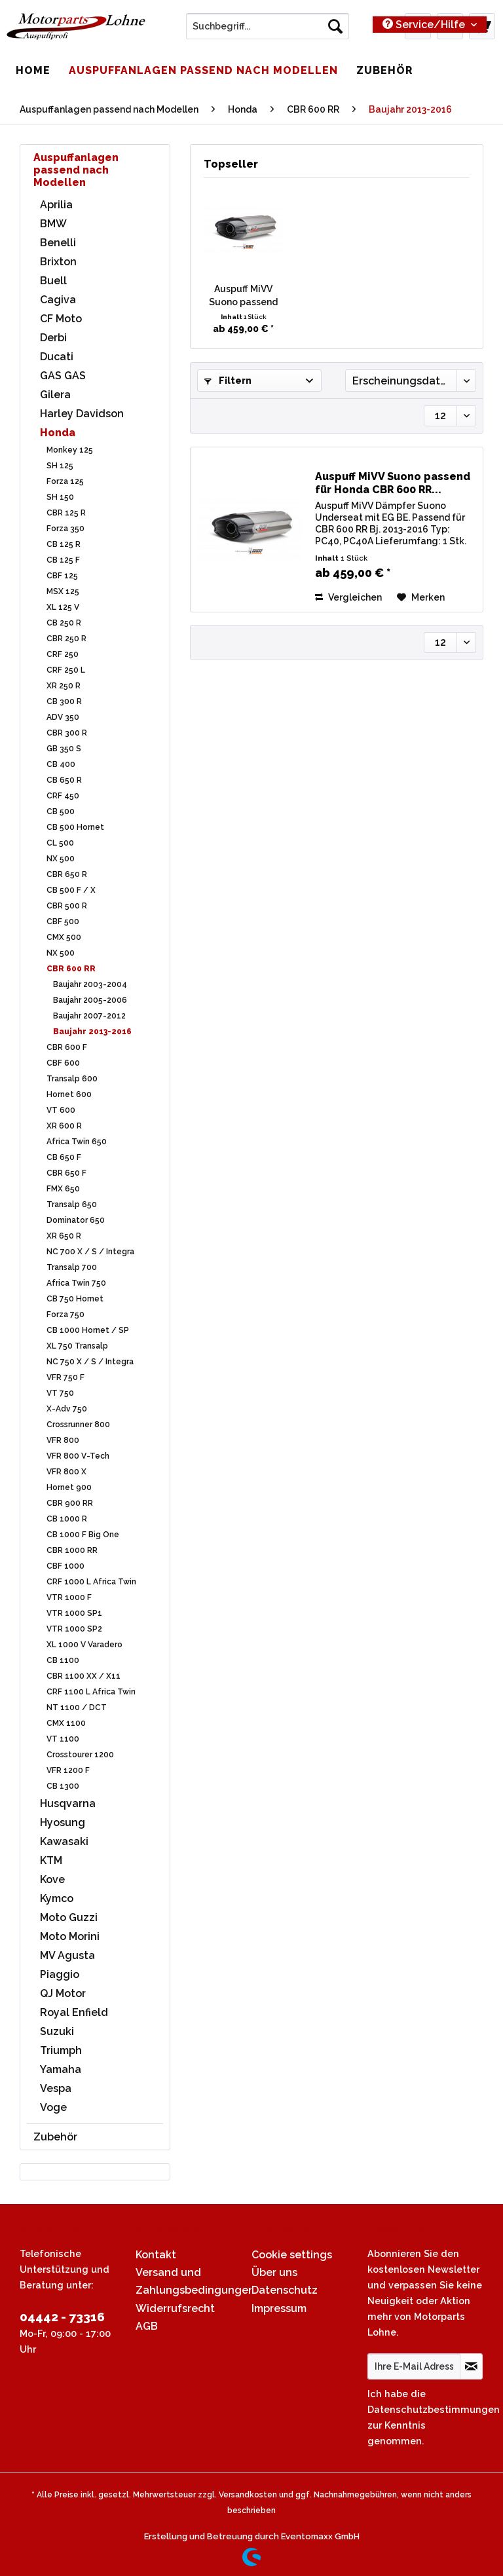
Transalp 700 (72, 1267)
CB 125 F (63, 560)
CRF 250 (63, 654)
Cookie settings (292, 2255)
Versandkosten (248, 2494)
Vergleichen (348, 597)
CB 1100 (63, 1660)
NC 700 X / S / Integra (90, 1251)
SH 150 (60, 497)
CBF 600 (63, 1063)
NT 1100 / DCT (77, 1707)
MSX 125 (63, 591)
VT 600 (61, 1110)
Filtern (228, 380)
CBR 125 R (66, 512)
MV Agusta (67, 1955)
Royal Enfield (74, 2012)
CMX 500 (64, 937)
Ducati (56, 356)
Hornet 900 (69, 1487)
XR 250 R (64, 685)
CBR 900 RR (70, 1503)
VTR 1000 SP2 (74, 1628)
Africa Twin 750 (76, 1283)
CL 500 (60, 843)
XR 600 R (64, 1125)
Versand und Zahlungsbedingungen (190, 2281)
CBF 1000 (65, 1566)
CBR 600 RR (71, 968)
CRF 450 (63, 795)
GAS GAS (63, 375)
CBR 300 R (67, 732)
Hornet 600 (69, 1094)
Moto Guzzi (69, 1917)
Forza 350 (65, 528)
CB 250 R (64, 622)
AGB (147, 2326)
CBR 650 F (66, 1173)
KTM (51, 1860)
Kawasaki (64, 1841)
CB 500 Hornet (75, 827)
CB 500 (61, 811)
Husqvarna (68, 1803)
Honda (57, 432)
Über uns (274, 2272)
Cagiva (58, 299)
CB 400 (61, 764)
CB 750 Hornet (75, 1298)
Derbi (53, 337)
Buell (53, 280)
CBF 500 (63, 921)
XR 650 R (64, 1236)
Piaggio (59, 1974)
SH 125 (60, 465)
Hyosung (62, 1822)
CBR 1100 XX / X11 (84, 1676)
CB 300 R (64, 701)
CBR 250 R (66, 638)
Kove (52, 1879)
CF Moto (61, 318)
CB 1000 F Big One (83, 1534)
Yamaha (60, 2069)
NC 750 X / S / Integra (90, 1361)
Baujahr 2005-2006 (90, 1000)
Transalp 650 (72, 1204)
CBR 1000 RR (72, 1550)
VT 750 (60, 1393)
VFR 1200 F (68, 1770)
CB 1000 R (67, 1518)
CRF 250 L (66, 670)
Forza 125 (65, 481)
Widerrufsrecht (175, 2308)
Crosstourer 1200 (80, 1754)
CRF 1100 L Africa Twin (91, 1691)
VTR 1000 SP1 (74, 1613)
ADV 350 (63, 717)
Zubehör (55, 2137)
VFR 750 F (65, 1377)
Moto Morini (70, 1936)
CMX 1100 (66, 1723)
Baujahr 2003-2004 (90, 984)
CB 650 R (64, 780)
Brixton (58, 261)
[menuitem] (268, 31)
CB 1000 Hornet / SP (88, 1330)
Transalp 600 (72, 1078)
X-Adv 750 (67, 1408)
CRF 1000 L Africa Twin (91, 1581)
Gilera (55, 394)
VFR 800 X (66, 1471)
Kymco (56, 1898)
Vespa (55, 2088)
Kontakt (156, 2255)
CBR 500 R (67, 905)
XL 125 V (63, 607)
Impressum (279, 2308)
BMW (53, 223)
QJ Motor (63, 1993)
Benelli (58, 242)
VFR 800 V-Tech (78, 1456)
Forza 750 (65, 1314)
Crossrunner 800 (78, 1424)
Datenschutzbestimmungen (433, 2409)
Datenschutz (285, 2290)
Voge (53, 2107)
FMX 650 (63, 1188)
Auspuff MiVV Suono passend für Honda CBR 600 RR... (243, 296)
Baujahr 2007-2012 (89, 1015)
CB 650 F (64, 1157)
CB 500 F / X (71, 890)
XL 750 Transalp (77, 1346)
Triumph (61, 2050)
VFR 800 (63, 1440)
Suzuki (57, 2031)
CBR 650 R (67, 874)
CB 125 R (64, 544)
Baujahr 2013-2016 (92, 1031)
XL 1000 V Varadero (84, 1644)
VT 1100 (63, 1739)
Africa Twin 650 (77, 1141)
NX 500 (61, 858)
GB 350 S (64, 748)
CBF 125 (62, 575)
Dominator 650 (76, 1220)
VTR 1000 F (69, 1597)
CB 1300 (63, 1786)
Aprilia (56, 204)
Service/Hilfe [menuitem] (425, 24)
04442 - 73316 (62, 2316)
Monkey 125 (70, 450)
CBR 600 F (67, 1047)
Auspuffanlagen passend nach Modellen (76, 170)
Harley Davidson (82, 413)
